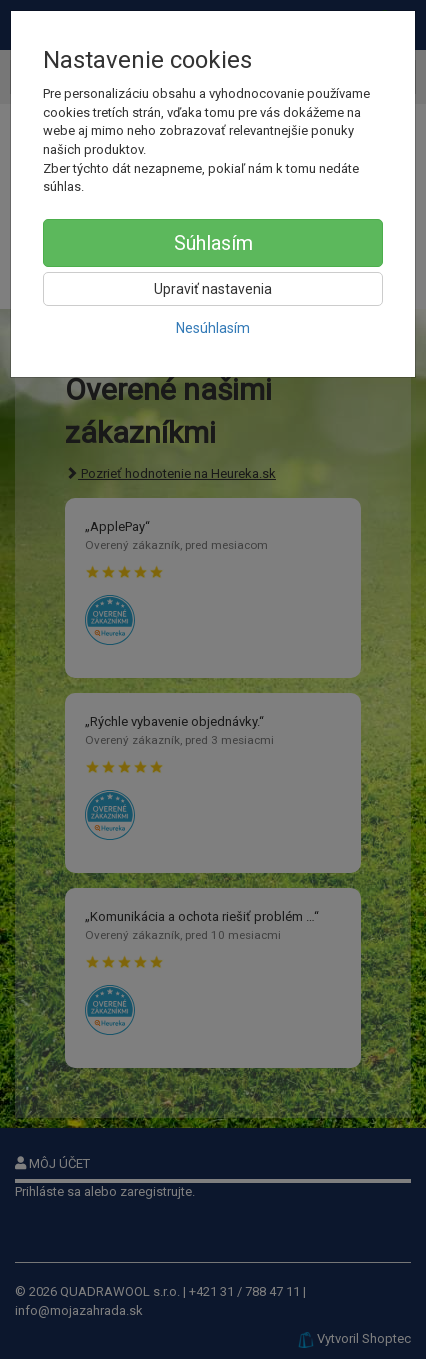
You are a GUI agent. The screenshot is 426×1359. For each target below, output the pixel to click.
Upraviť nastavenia (213, 289)
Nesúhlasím (213, 328)
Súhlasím (213, 243)
